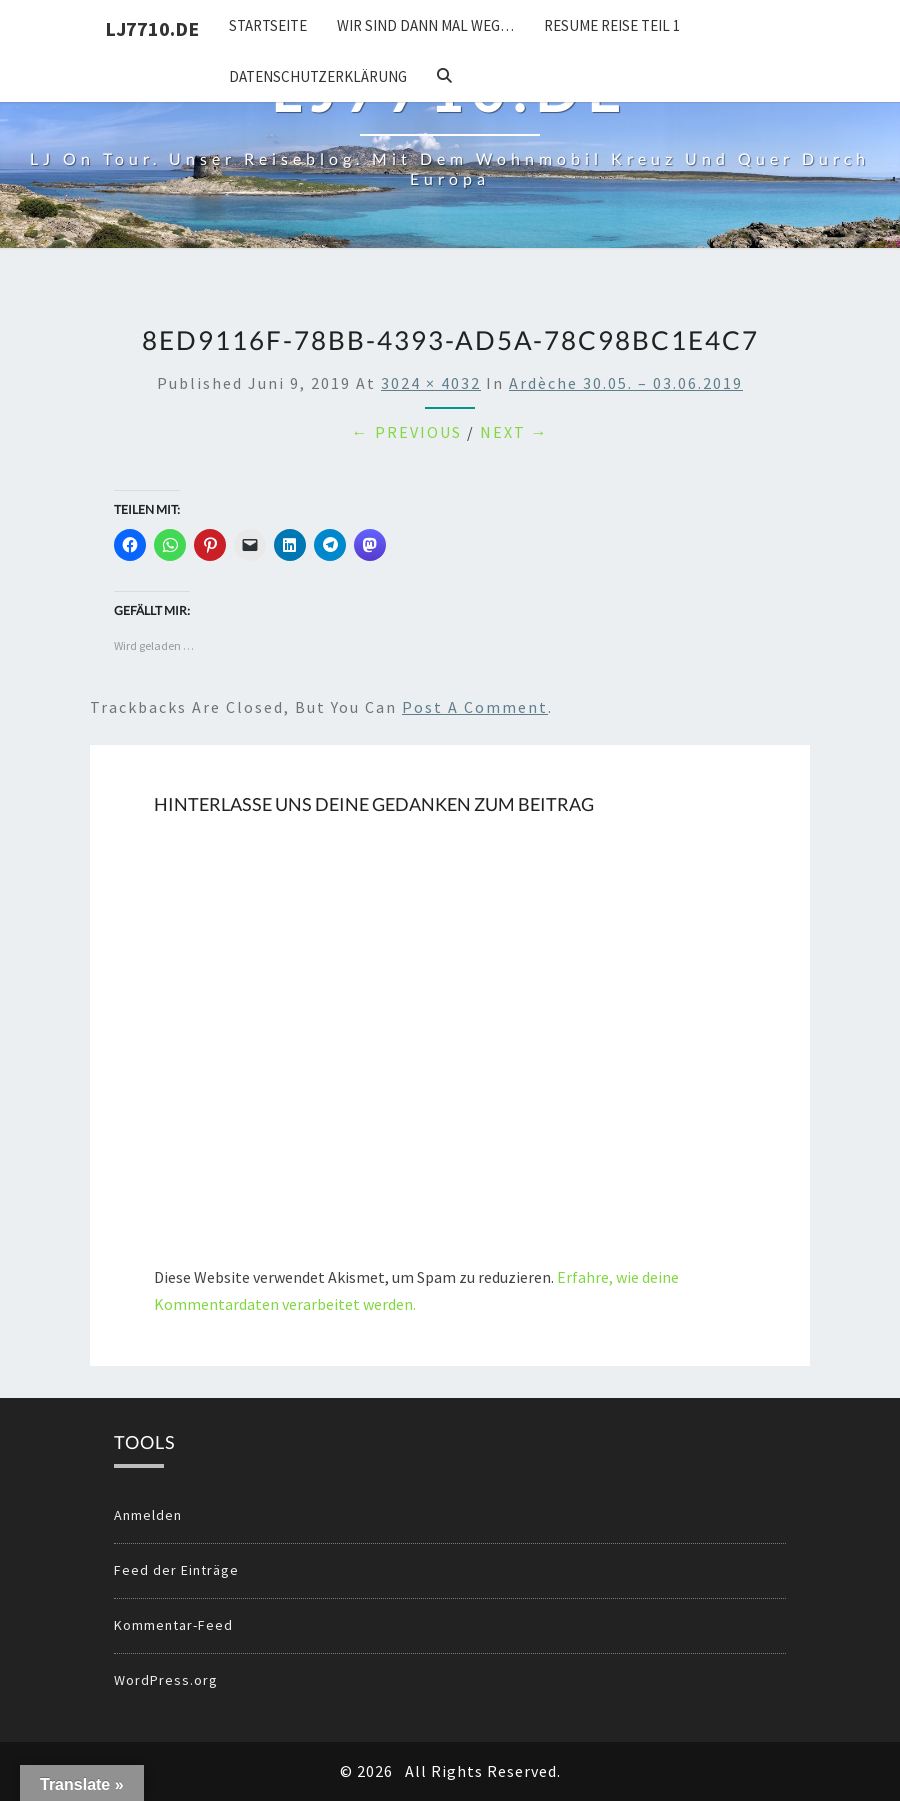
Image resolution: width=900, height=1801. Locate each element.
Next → (514, 432)
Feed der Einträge (176, 1570)
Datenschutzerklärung (318, 76)
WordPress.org (166, 1680)
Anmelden (148, 1515)
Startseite (268, 25)
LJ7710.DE (152, 28)
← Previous (407, 432)
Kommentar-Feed (173, 1625)
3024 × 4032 (431, 383)
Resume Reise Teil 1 (612, 25)
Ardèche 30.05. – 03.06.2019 (626, 383)
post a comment (475, 707)
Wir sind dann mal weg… (425, 25)
